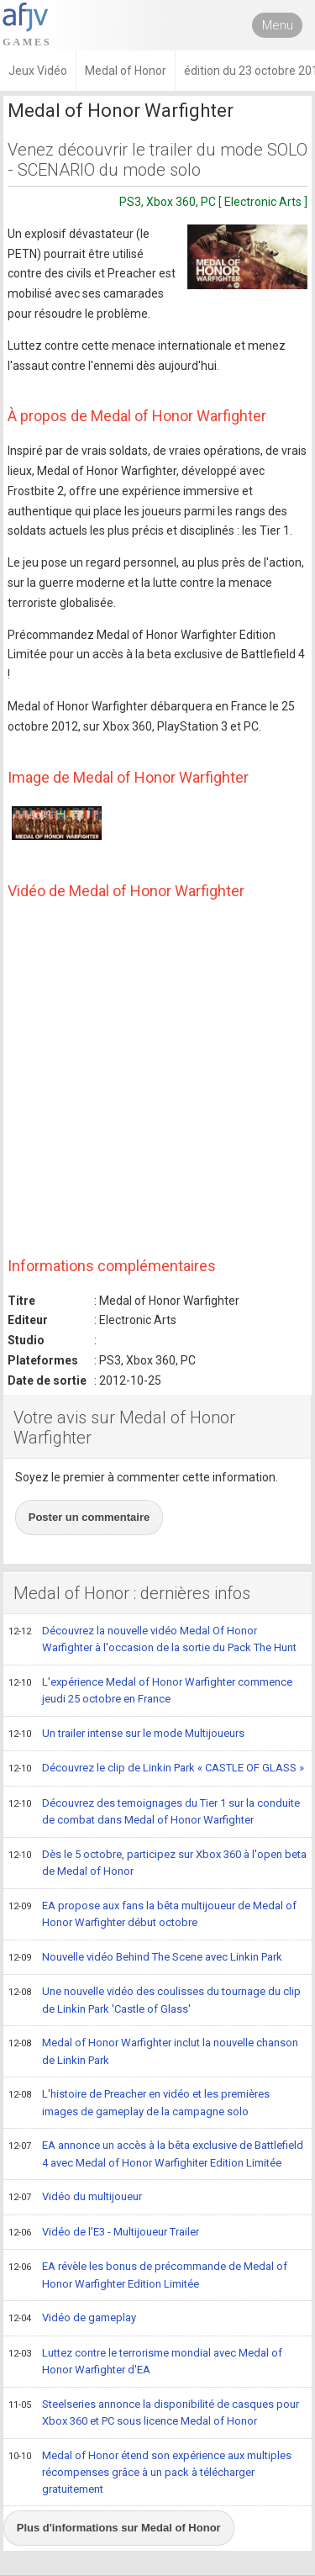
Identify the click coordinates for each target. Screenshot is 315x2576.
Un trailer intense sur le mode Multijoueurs (126, 1734)
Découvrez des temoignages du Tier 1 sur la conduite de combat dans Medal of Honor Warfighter (154, 1811)
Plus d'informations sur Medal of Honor (119, 2527)
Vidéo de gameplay (72, 2318)
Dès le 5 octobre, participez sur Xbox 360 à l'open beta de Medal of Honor (157, 1862)
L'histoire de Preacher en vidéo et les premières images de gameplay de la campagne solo (139, 2102)
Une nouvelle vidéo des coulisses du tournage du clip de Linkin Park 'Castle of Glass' (154, 1999)
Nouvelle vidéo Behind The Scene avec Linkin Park (145, 1958)
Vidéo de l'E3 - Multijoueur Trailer (103, 2233)
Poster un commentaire (89, 1517)
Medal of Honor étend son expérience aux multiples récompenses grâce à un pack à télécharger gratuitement (149, 2471)
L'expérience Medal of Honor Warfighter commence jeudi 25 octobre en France (150, 1690)
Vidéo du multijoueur (75, 2197)
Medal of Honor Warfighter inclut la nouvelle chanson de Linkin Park (153, 2051)
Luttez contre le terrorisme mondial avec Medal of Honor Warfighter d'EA (145, 2361)
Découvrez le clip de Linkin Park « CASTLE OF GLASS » (156, 1768)
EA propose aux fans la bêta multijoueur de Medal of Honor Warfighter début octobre (152, 1913)
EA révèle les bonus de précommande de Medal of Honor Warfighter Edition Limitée (147, 2274)
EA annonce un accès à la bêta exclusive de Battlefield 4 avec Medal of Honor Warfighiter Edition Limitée (155, 2153)
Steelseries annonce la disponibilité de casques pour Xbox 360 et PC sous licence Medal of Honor (153, 2412)
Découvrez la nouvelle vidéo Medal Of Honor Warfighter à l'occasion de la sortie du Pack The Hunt (152, 1639)
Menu (277, 25)
